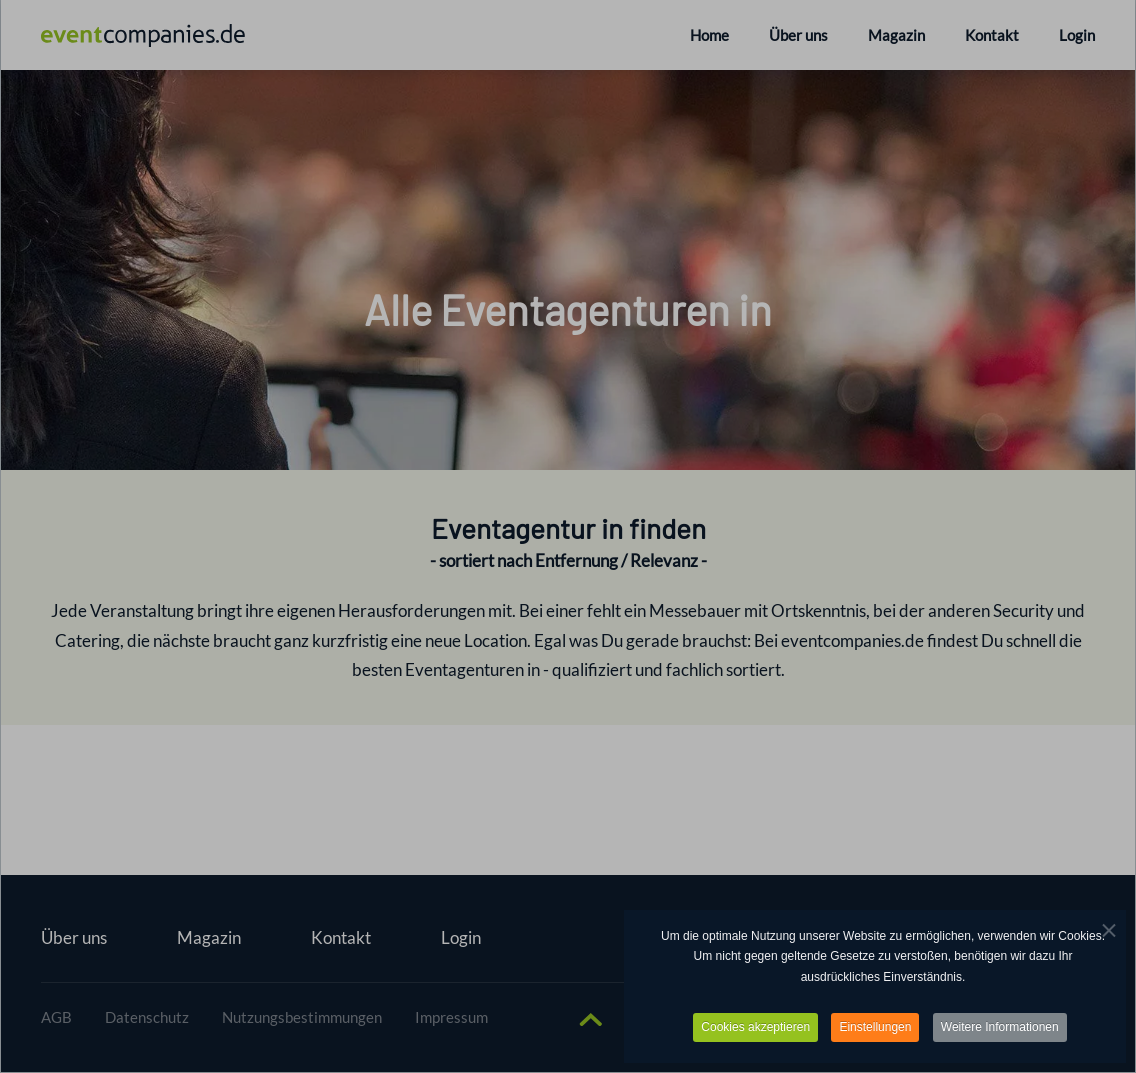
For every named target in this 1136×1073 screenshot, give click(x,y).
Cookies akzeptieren (755, 1027)
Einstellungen (875, 1027)
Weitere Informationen (1000, 1027)
